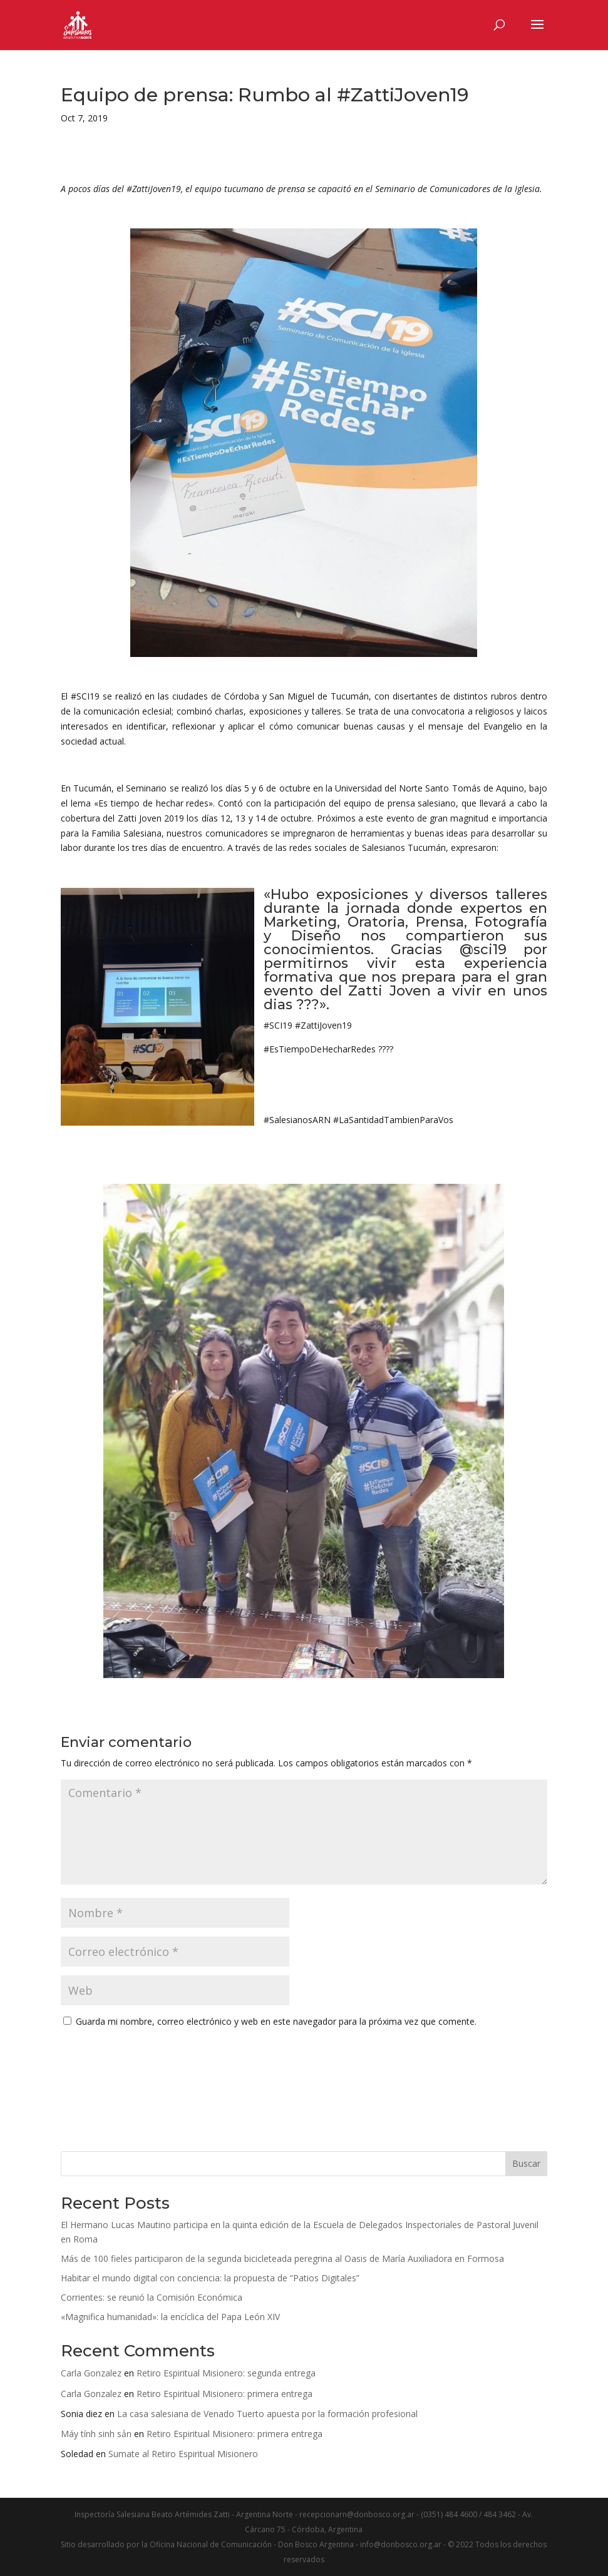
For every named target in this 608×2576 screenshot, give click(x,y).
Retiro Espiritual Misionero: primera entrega (224, 2394)
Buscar (526, 2163)
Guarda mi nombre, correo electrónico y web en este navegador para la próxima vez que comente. (276, 2021)
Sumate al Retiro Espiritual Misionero (183, 2454)
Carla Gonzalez (91, 2373)
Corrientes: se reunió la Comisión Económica (151, 2297)
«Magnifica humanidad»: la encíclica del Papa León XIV (170, 2317)
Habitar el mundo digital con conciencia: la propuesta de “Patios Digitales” (211, 2278)
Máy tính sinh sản (96, 2434)
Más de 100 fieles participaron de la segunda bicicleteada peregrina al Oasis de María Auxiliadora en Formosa (282, 2258)
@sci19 (483, 949)
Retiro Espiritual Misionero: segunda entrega (226, 2373)
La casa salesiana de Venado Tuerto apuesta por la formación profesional (267, 2414)
